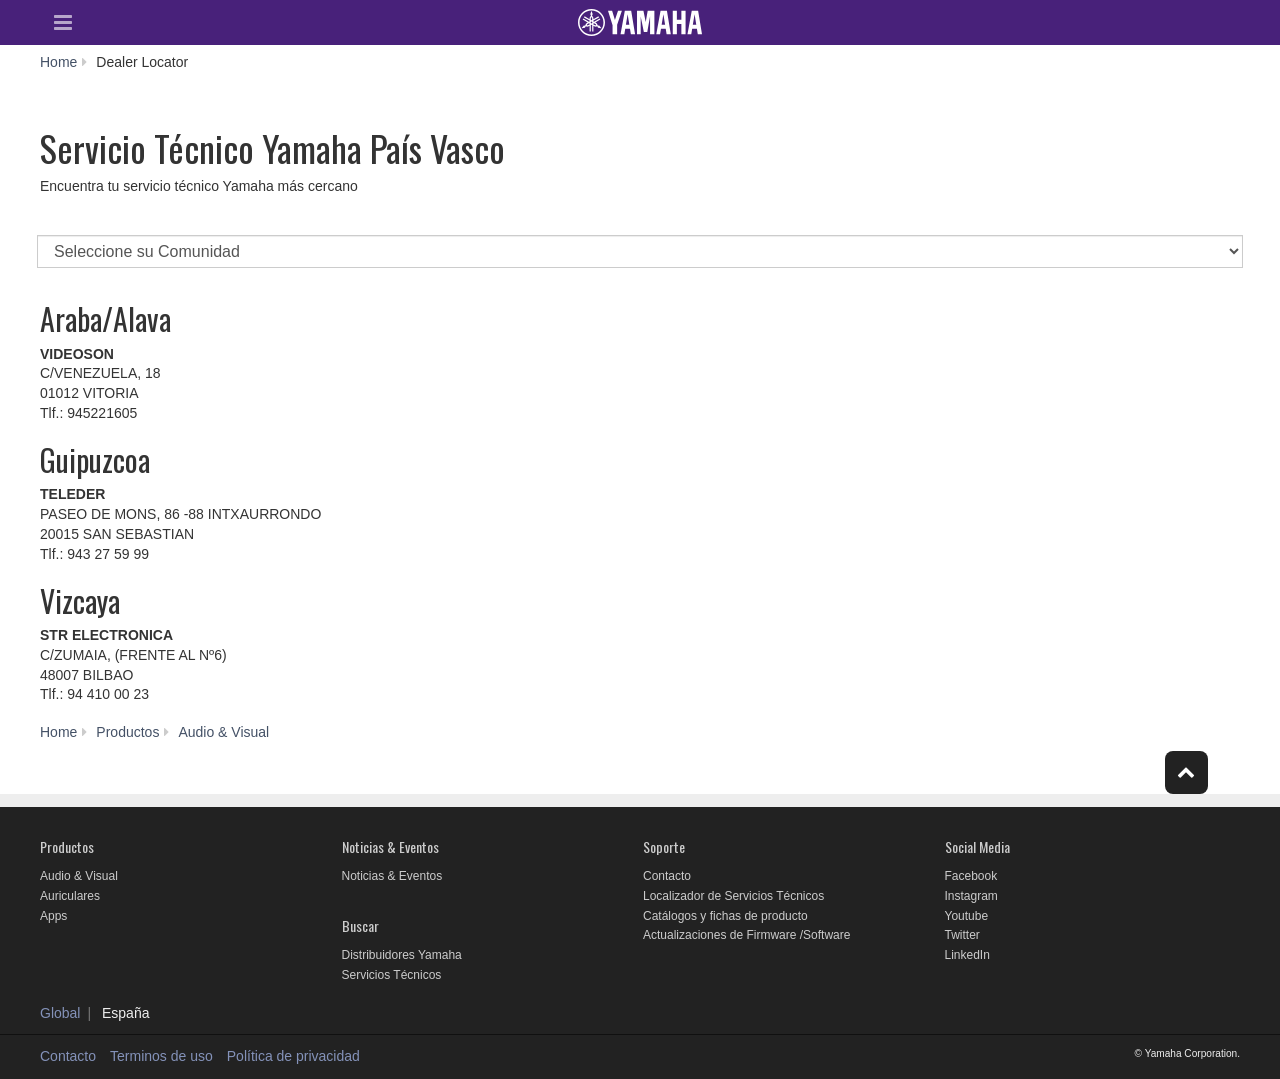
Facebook (971, 876)
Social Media (977, 846)
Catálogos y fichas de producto (725, 916)
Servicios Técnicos (392, 975)
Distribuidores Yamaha (402, 955)
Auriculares (70, 896)
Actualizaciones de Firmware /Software (746, 935)
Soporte (664, 846)
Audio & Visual (79, 876)
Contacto (667, 876)
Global (60, 1013)
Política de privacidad (293, 1056)
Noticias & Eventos (390, 846)
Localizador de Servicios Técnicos (733, 896)
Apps (53, 916)
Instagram (971, 896)
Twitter (962, 935)
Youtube (967, 916)
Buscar (360, 925)
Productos (67, 846)
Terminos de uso (161, 1056)
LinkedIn (967, 955)
